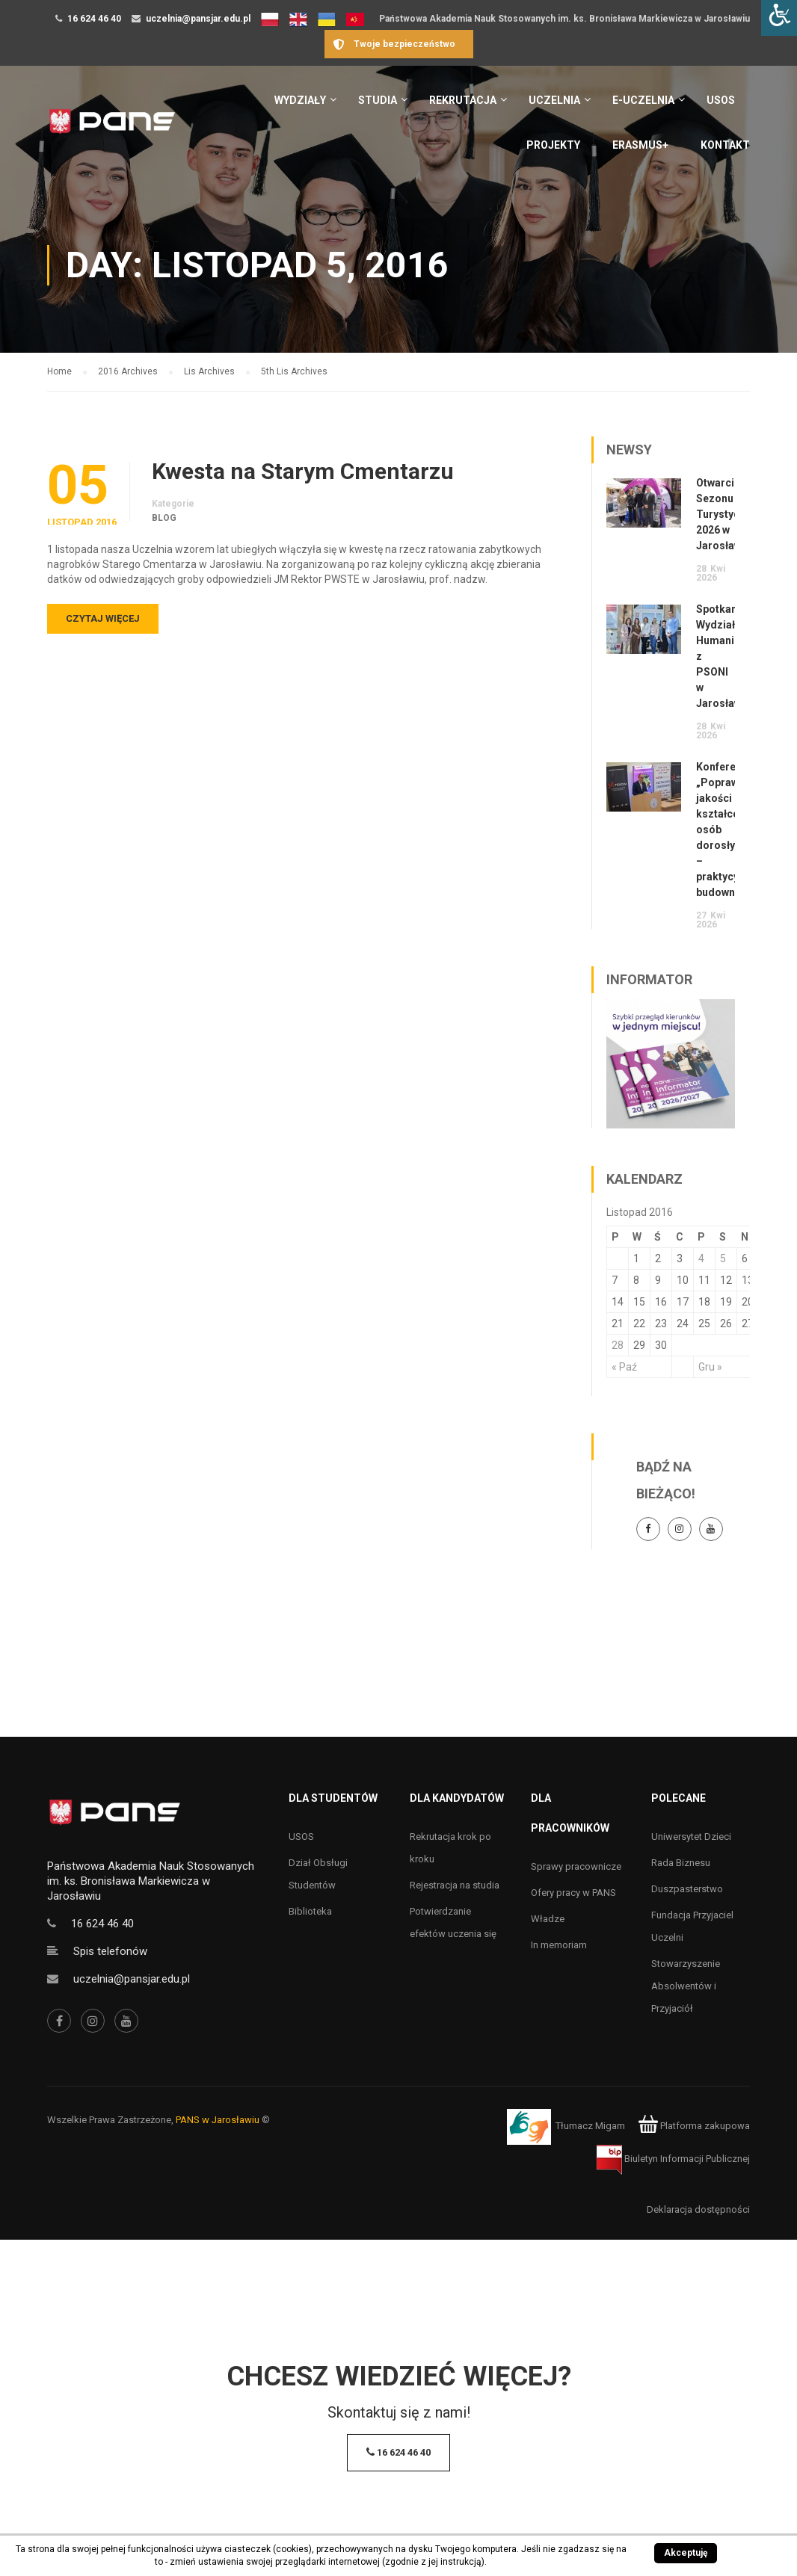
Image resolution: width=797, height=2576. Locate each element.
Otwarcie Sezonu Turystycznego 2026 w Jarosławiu (733, 514)
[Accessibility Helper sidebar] (779, 18)
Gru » (710, 1367)
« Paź (624, 1367)
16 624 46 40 (94, 18)
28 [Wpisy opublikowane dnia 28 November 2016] (618, 1345)
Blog (164, 518)
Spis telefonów (110, 1951)
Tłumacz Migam (590, 2125)
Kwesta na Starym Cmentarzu (303, 471)
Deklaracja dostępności (698, 2209)
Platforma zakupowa (694, 2125)
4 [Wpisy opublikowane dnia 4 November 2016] (701, 1258)
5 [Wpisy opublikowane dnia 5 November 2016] (723, 1258)
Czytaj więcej (103, 618)
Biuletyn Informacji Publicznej (673, 2158)
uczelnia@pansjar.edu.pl (198, 18)
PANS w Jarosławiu (217, 2119)
